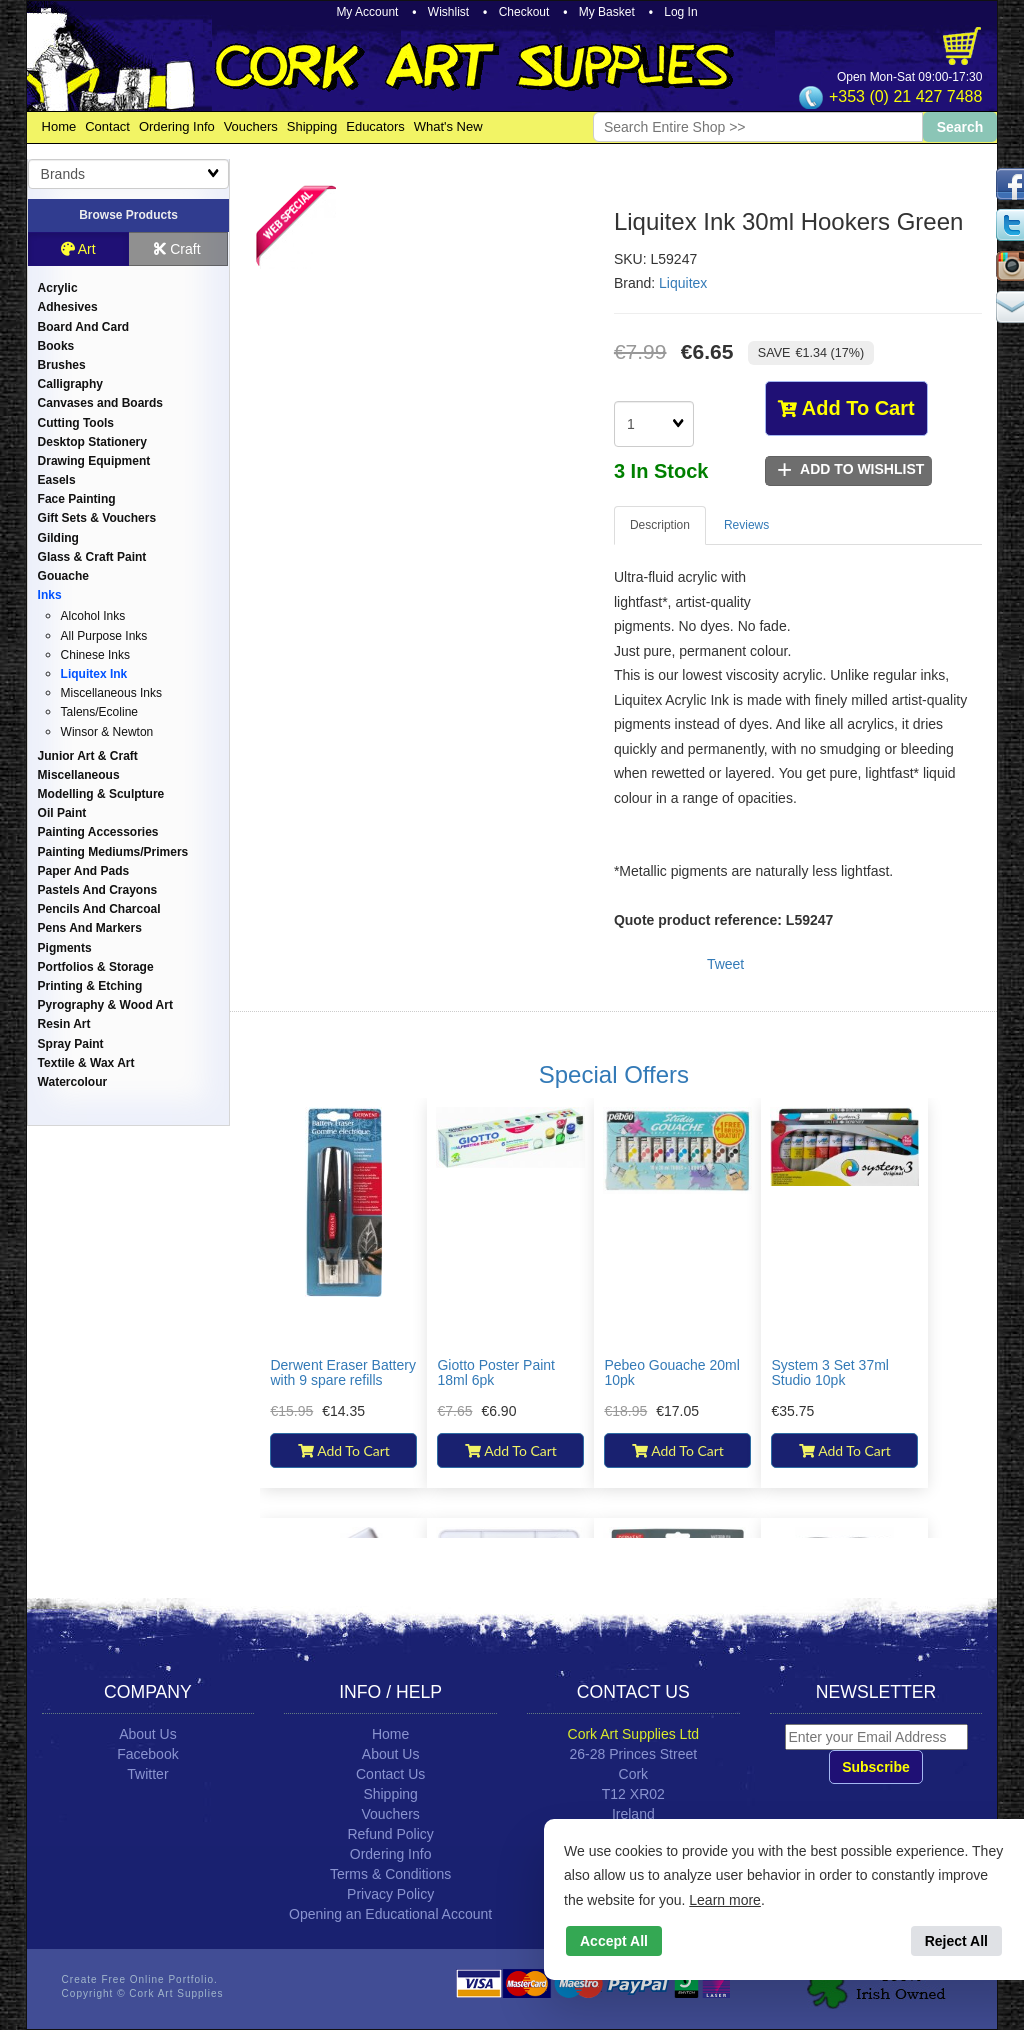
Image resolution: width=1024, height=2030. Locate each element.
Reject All (956, 1941)
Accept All (614, 1941)
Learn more (725, 1900)
